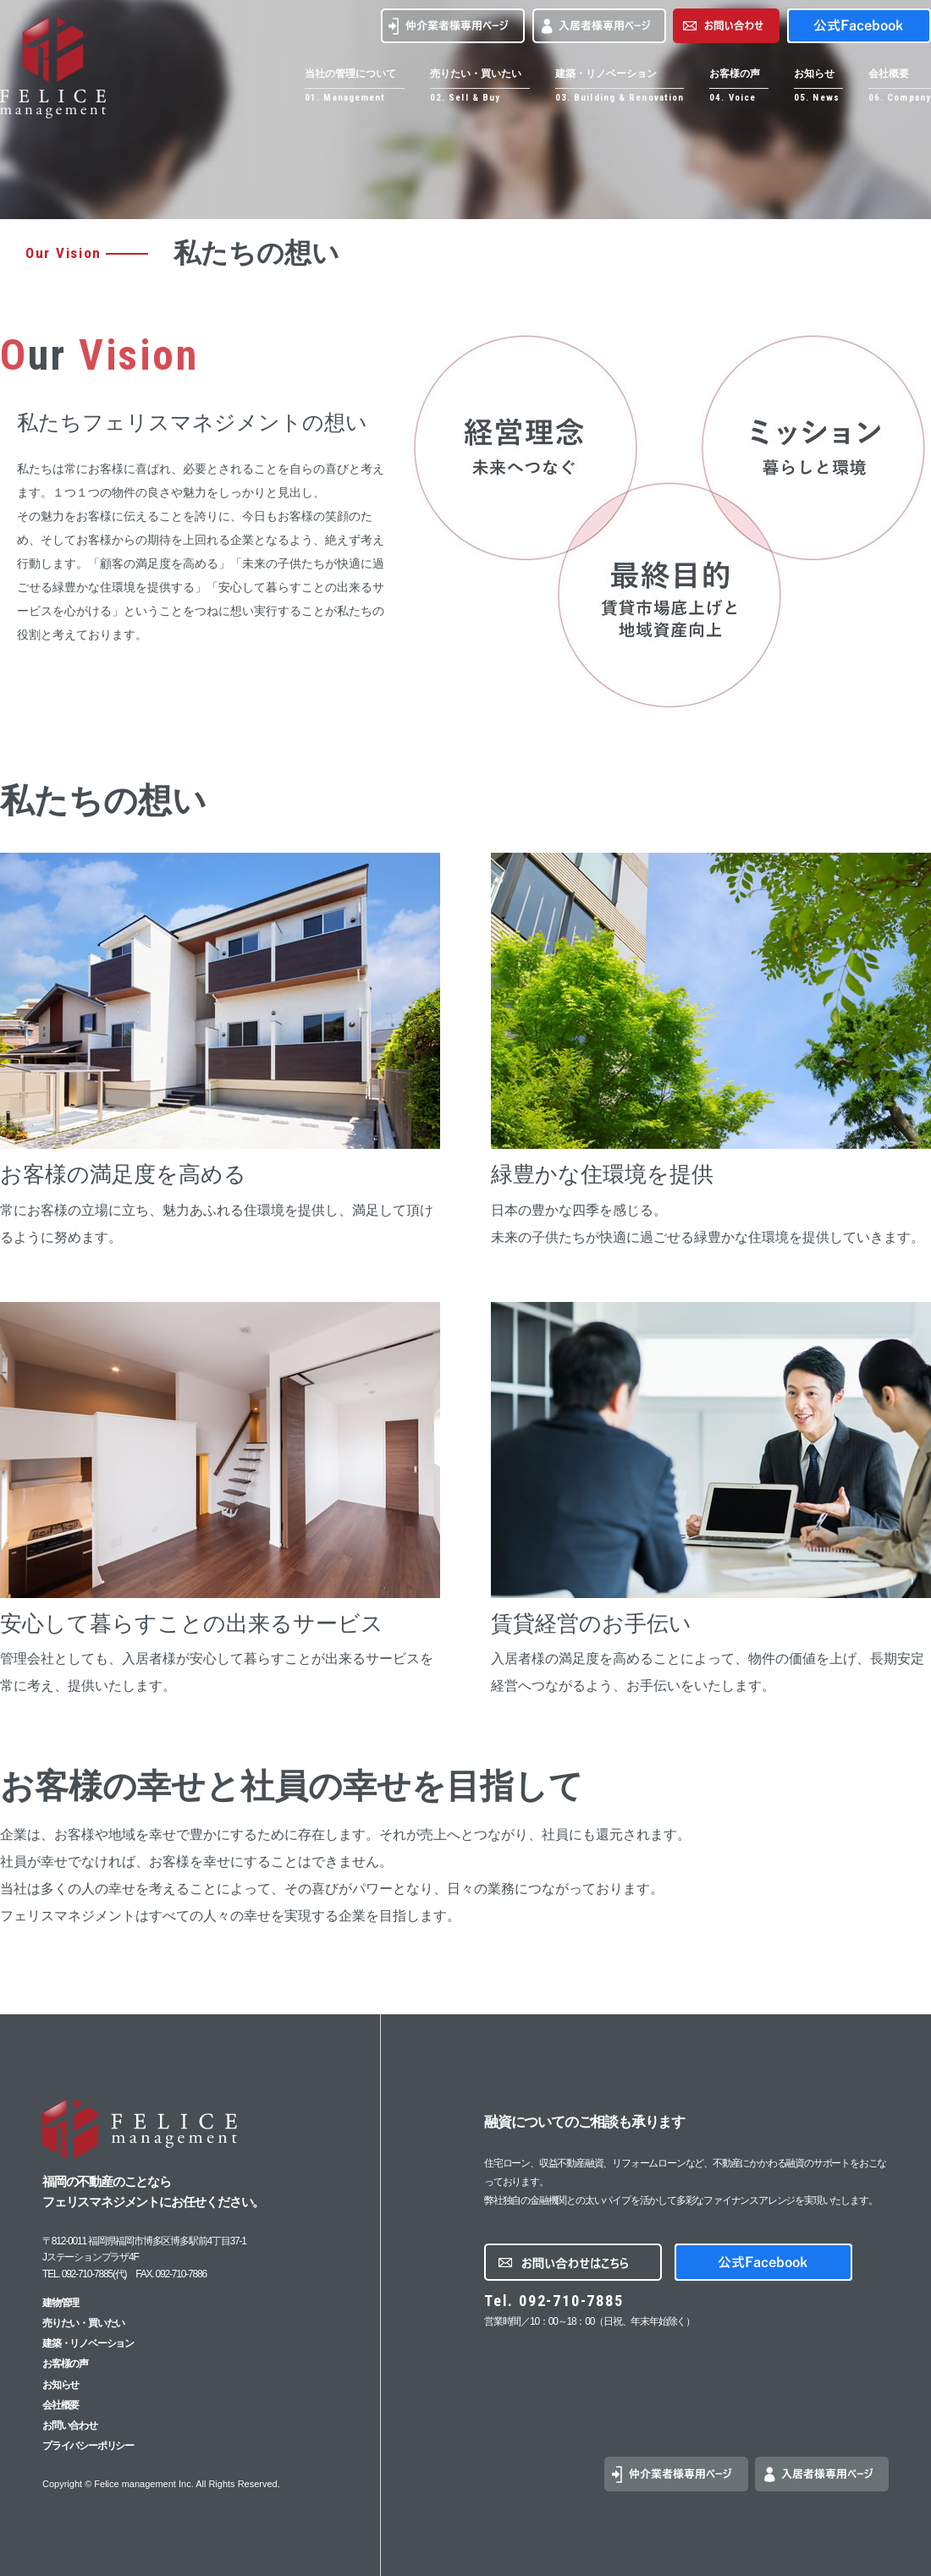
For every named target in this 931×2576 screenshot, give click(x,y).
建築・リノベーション (88, 2343)
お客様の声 (65, 2364)
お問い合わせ (69, 2425)
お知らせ (60, 2385)
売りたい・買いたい (83, 2323)
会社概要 (60, 2405)
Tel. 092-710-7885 (554, 2301)
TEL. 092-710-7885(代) (84, 2274)
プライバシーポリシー (88, 2446)
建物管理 (60, 2303)
